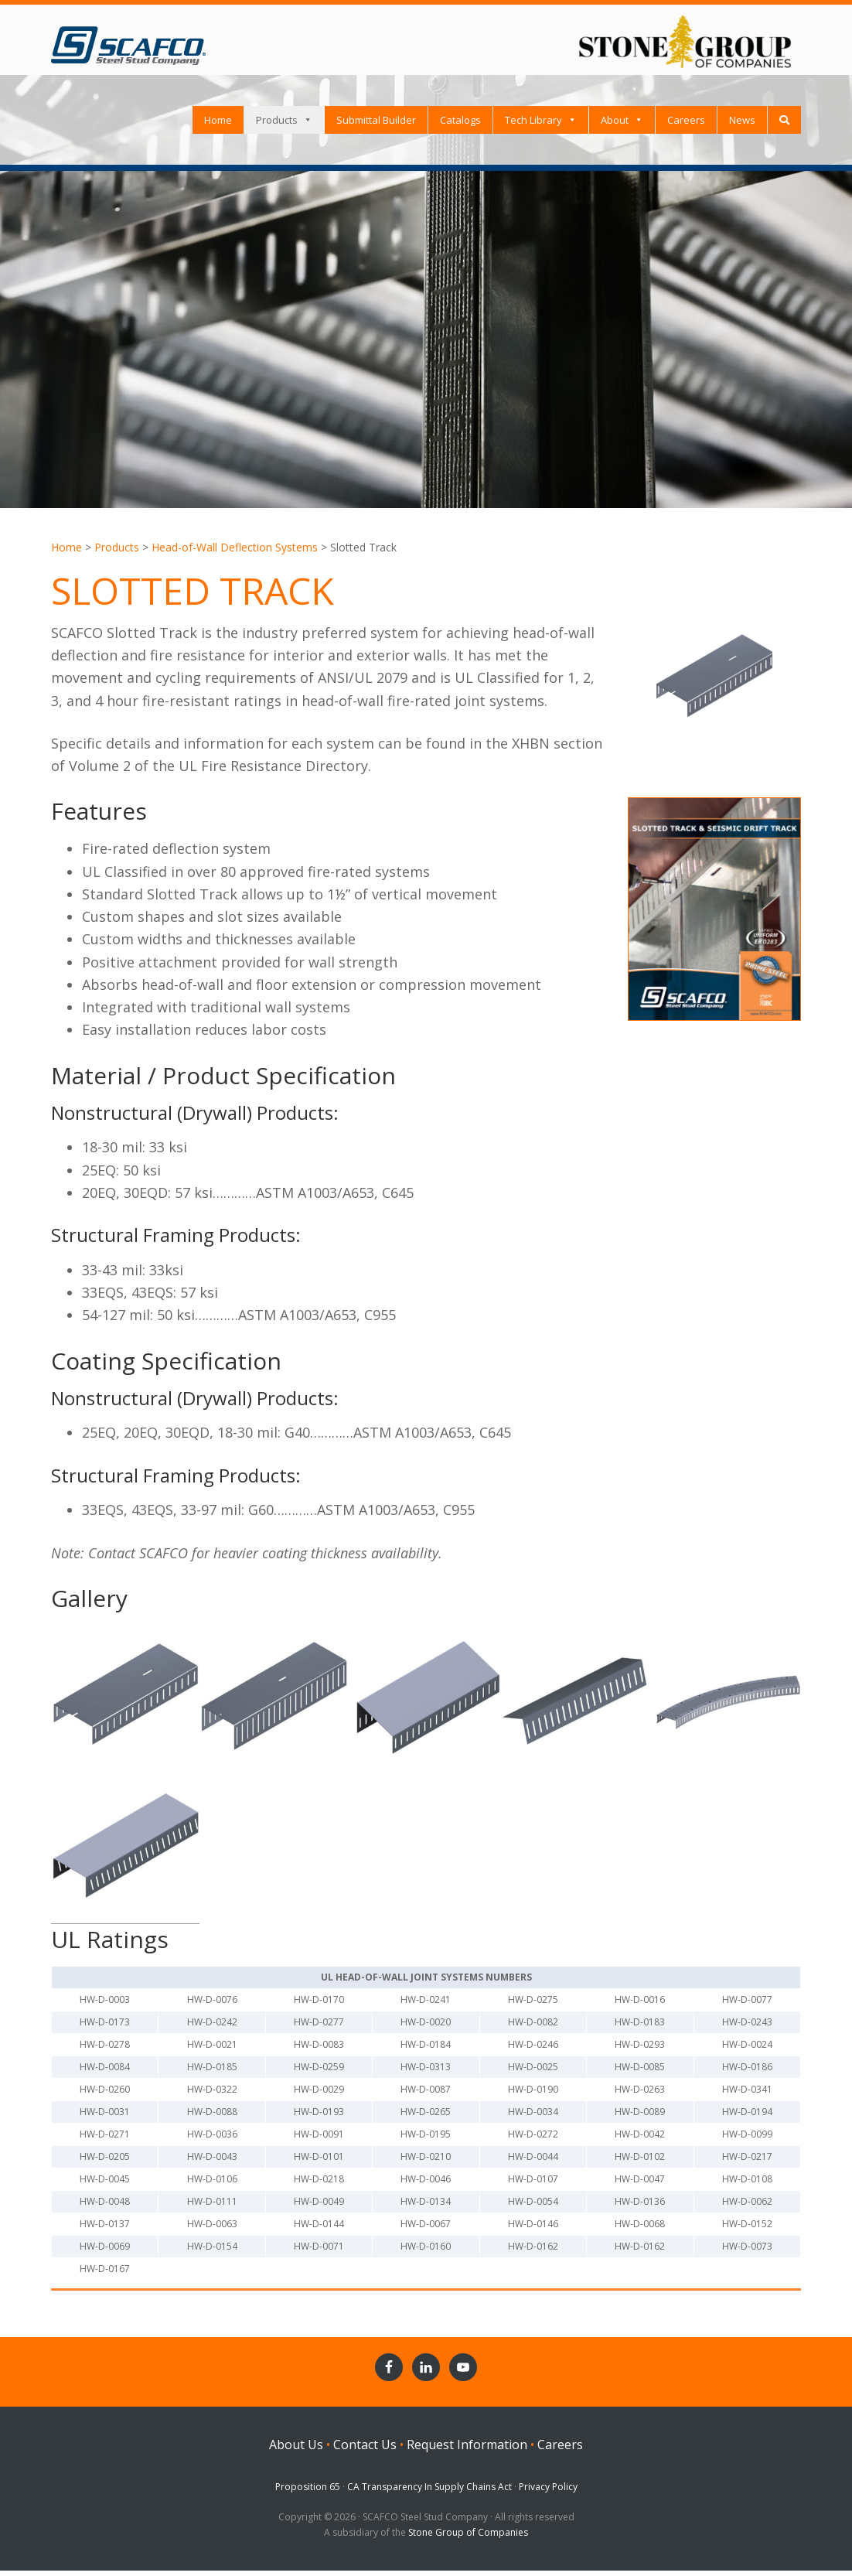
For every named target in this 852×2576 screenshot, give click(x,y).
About (615, 125)
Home (218, 125)
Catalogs (460, 125)
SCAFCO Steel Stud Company (128, 39)
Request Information (467, 2449)
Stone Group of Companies (468, 2537)
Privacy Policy (548, 2492)
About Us (296, 2449)
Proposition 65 (307, 2492)
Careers (686, 125)
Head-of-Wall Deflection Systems (235, 552)
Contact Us (365, 2449)
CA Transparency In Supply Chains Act (429, 2492)
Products (277, 125)
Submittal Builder (376, 125)
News (742, 125)
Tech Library (533, 125)
